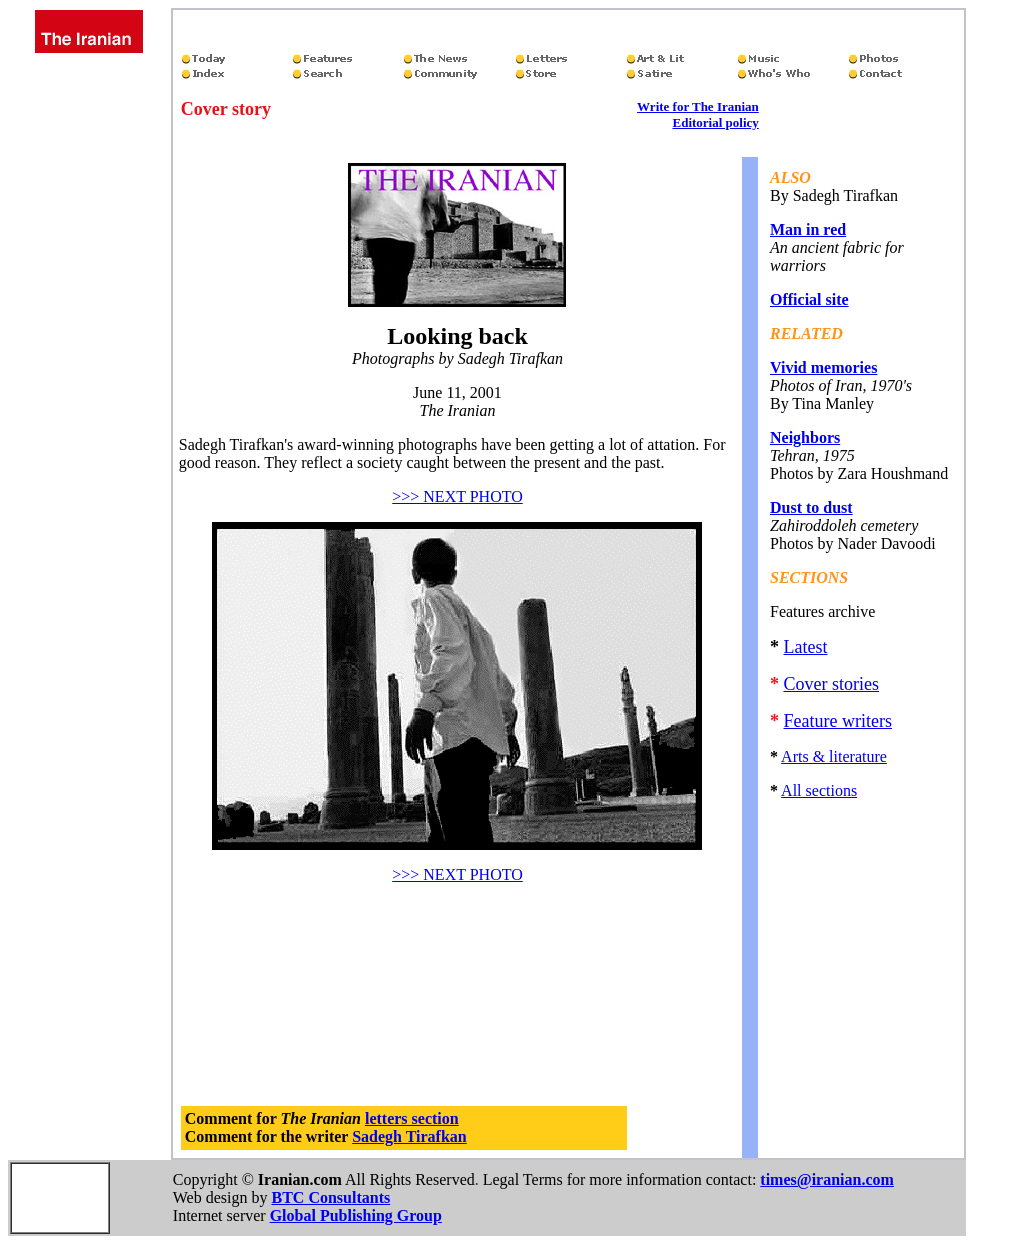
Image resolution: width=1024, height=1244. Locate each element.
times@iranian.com (827, 1179)
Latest (805, 647)
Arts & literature (834, 756)
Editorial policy (715, 122)
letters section (412, 1118)
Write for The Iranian (698, 106)
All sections (819, 790)
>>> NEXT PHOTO (457, 496)
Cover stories (830, 684)
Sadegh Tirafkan (409, 1136)
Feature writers (837, 721)
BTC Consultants (331, 1197)
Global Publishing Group (356, 1215)
